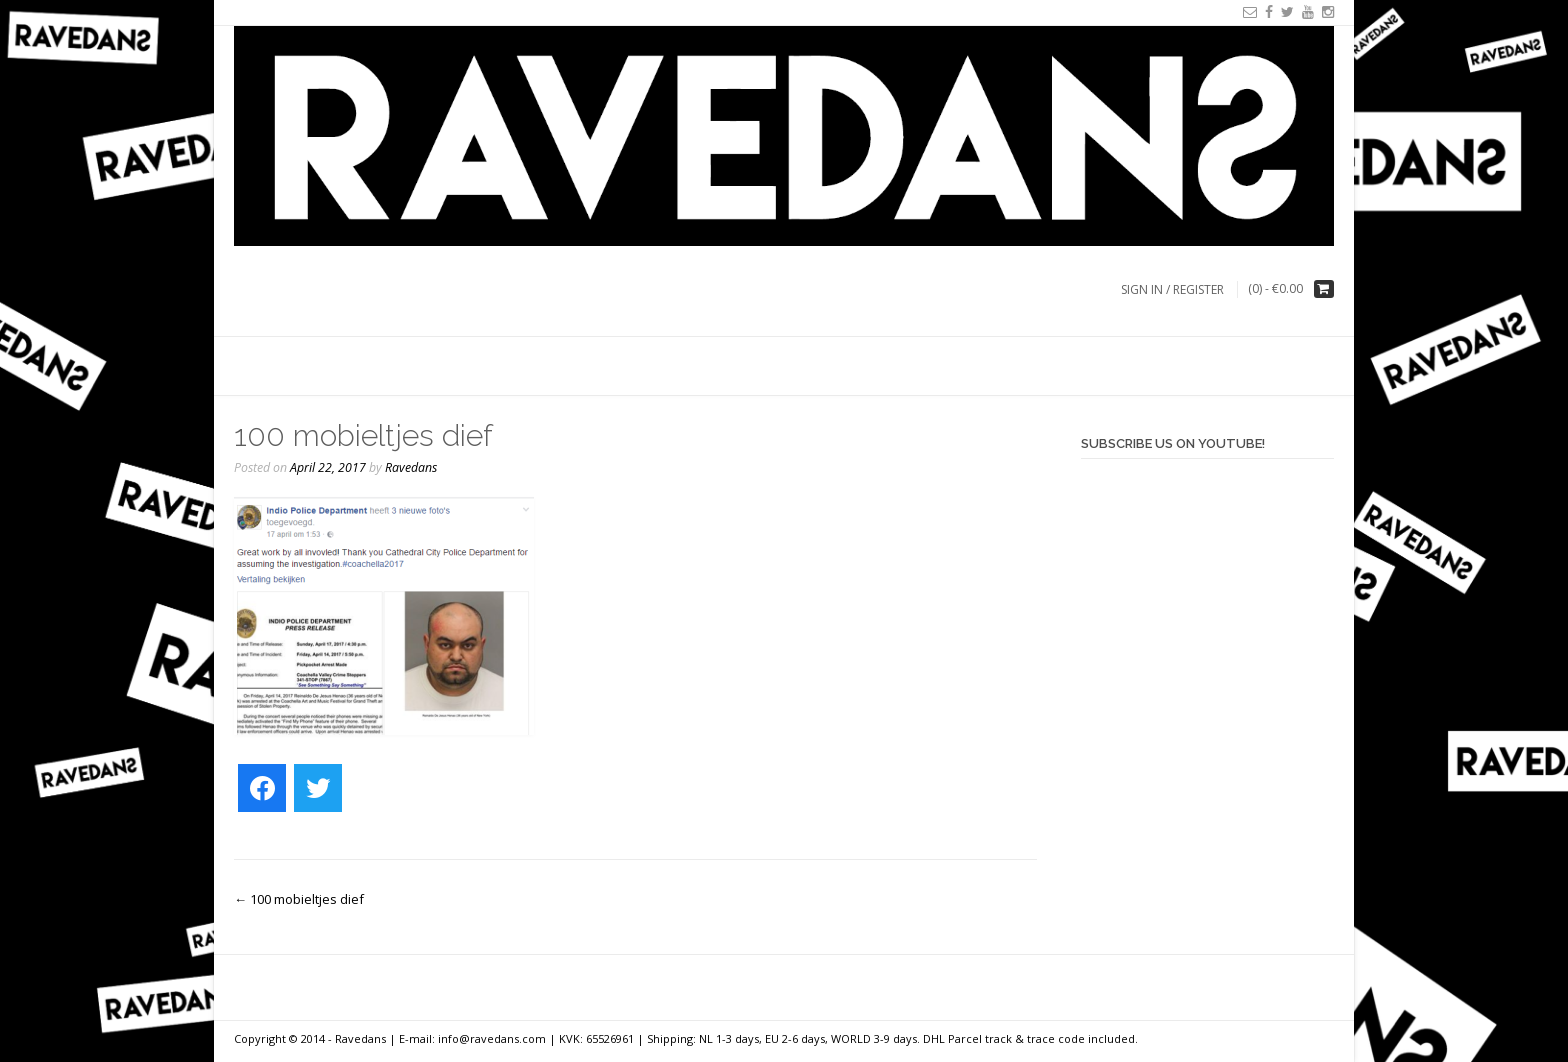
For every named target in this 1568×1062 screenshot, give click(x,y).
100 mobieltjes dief (299, 899)
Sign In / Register (1172, 289)
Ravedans (411, 467)
